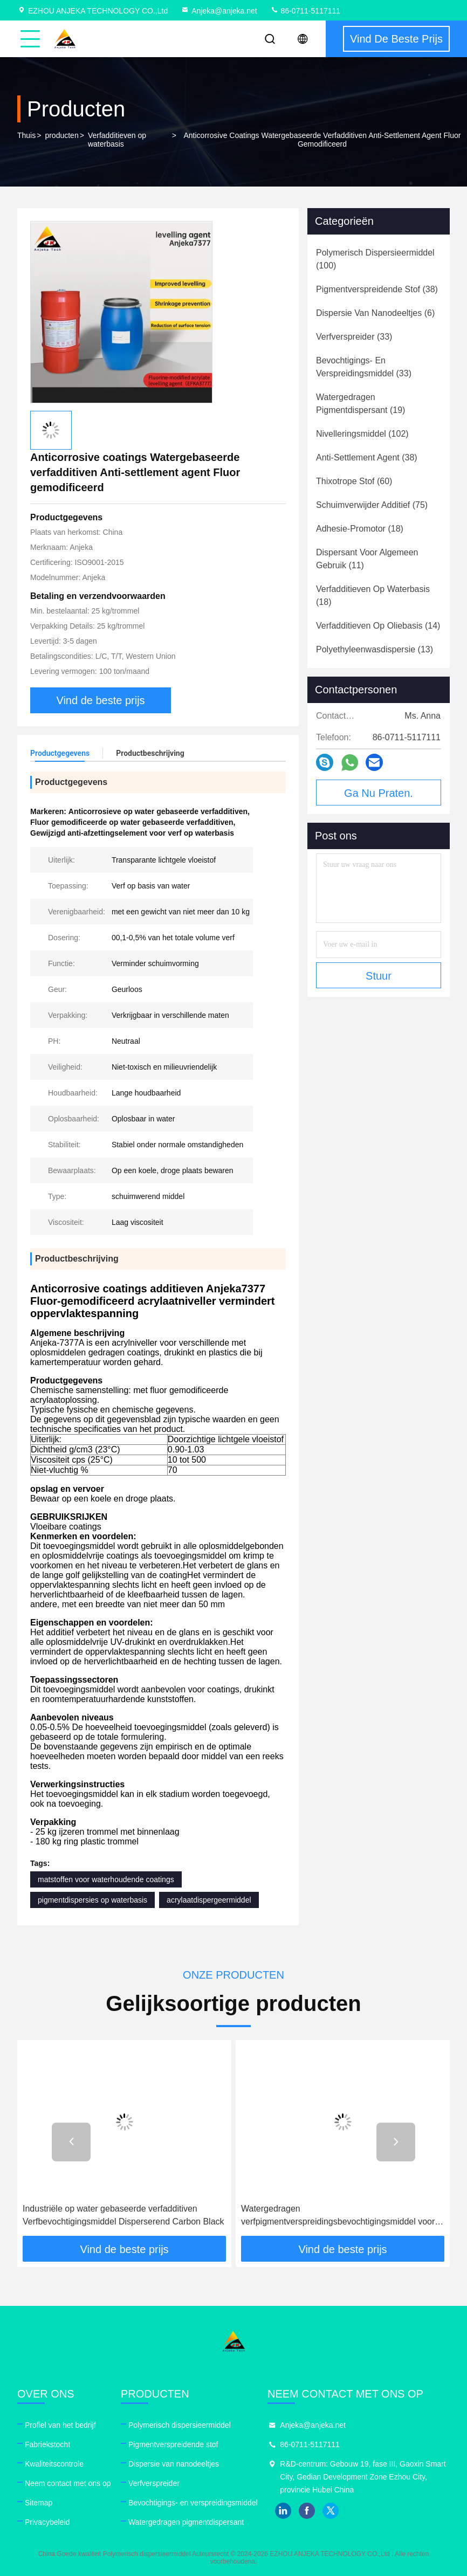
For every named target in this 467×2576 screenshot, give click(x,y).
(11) (367, 559)
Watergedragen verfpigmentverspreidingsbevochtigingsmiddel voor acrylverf (338, 2216)
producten (61, 135)
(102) (362, 433)
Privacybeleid (47, 2522)
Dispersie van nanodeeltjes (173, 2464)
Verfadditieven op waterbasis (117, 139)
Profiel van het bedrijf (60, 2425)
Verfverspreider (154, 2483)
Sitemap (38, 2502)
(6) (375, 313)
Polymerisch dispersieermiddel (179, 2425)
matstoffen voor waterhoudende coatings (106, 1879)
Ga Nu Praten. (378, 793)
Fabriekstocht (47, 2444)
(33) (354, 336)
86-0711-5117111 (305, 10)
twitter (330, 2511)
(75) (372, 504)
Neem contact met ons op (68, 2483)
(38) (377, 289)
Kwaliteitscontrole (54, 2464)
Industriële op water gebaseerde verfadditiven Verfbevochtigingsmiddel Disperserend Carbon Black (123, 2215)
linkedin (283, 2511)
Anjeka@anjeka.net (219, 10)
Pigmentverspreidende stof (173, 2444)
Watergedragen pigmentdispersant (186, 2522)
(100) (375, 259)
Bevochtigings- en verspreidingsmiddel (193, 2502)
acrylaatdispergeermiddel (209, 1900)
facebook (307, 2511)
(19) (360, 403)
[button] (71, 2142)
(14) (378, 625)
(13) (374, 649)
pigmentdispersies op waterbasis (92, 1900)
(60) (354, 481)
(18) (359, 528)
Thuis (26, 135)
